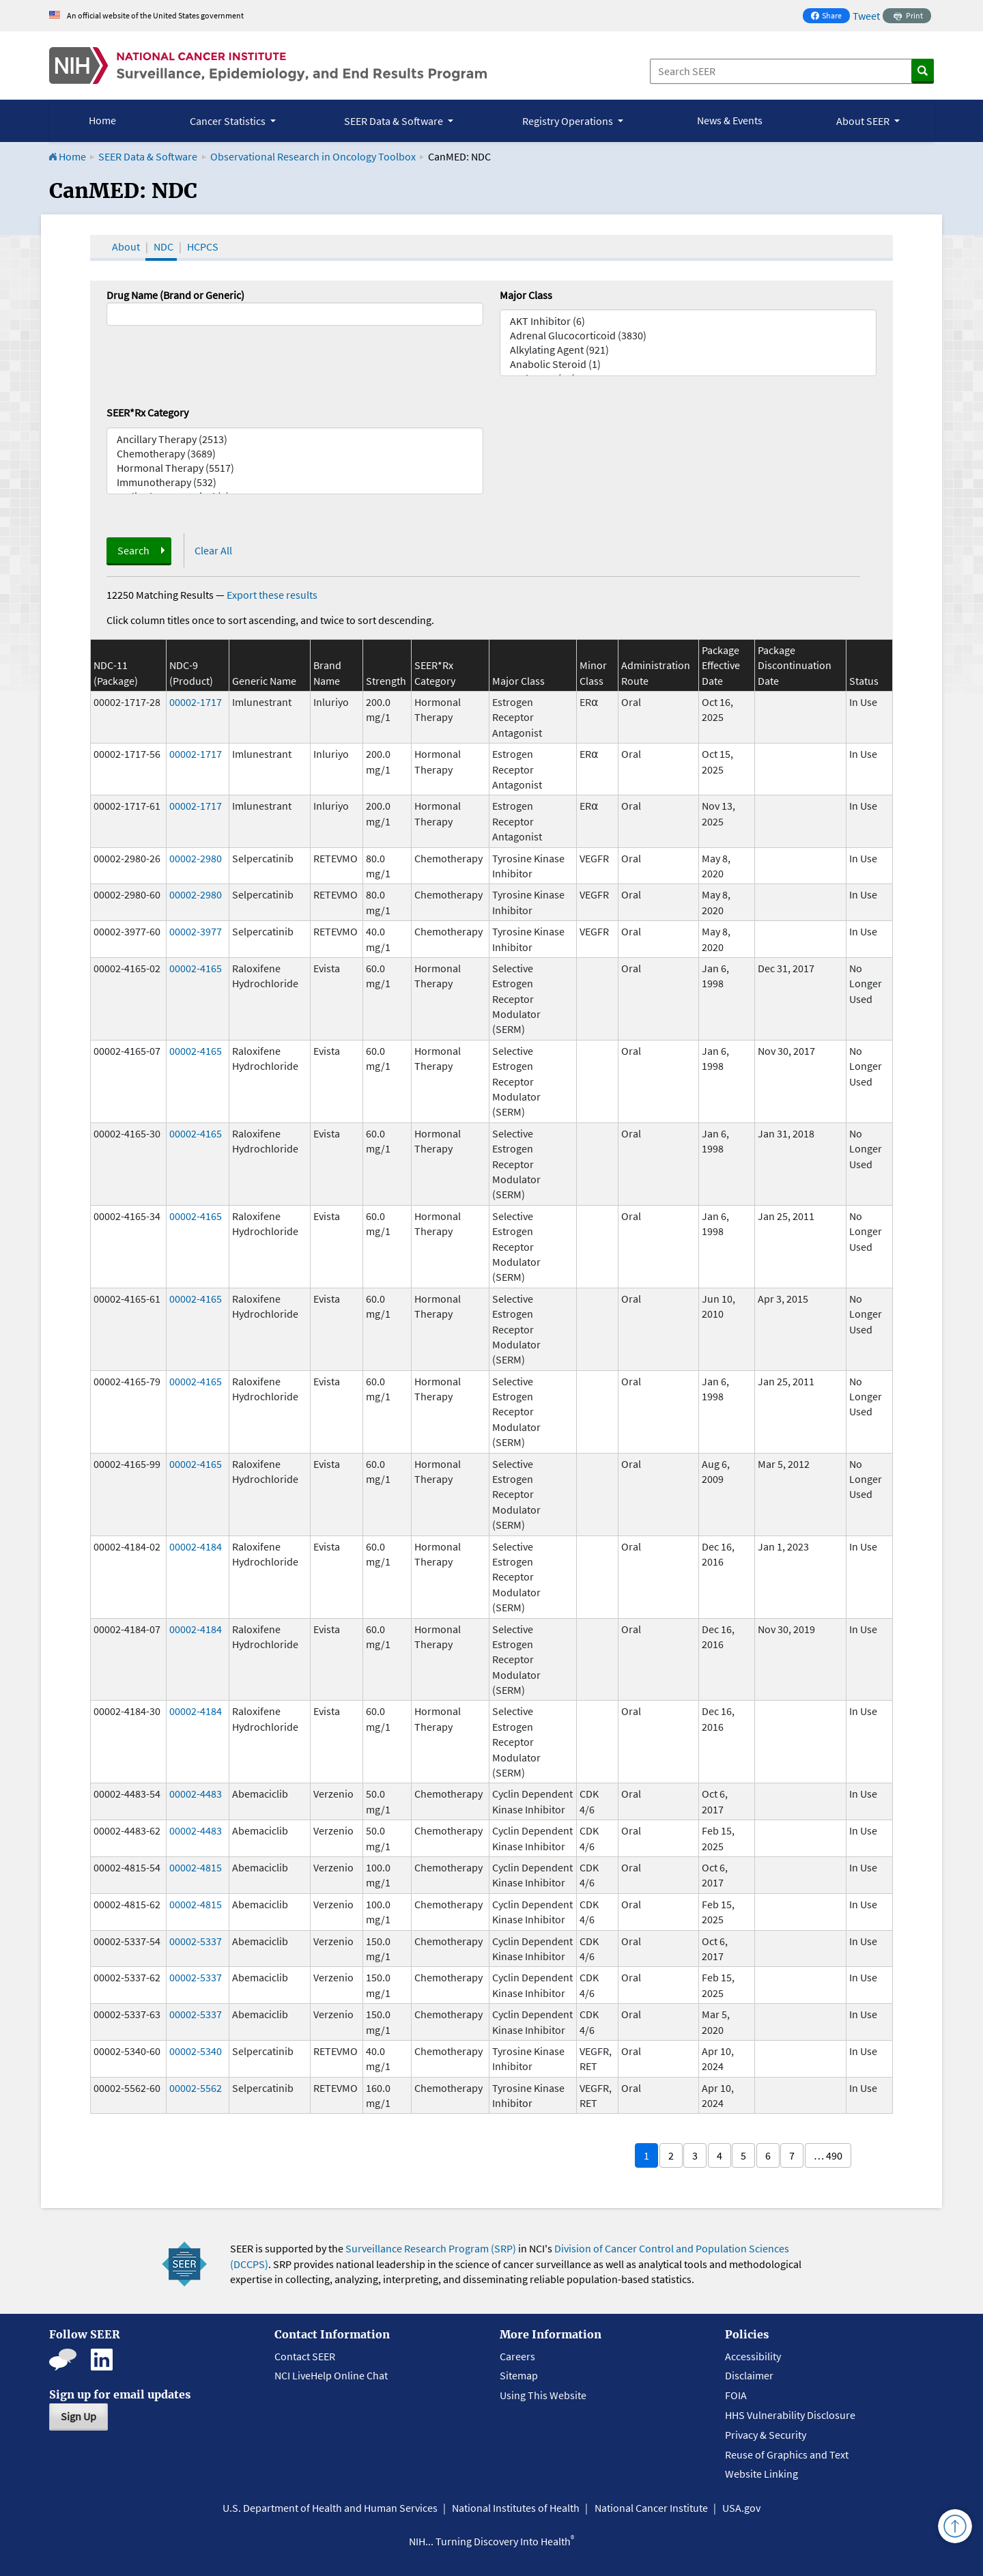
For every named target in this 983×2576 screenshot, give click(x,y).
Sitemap (519, 2375)
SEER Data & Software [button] (394, 121)
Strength (386, 681)
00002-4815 (195, 1867)
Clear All (213, 550)
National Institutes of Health (516, 2508)
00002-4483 (195, 1793)
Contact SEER (304, 2356)
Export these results (272, 594)
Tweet (866, 16)
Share (830, 16)
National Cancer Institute (651, 2508)
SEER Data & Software (147, 156)
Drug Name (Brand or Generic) (175, 295)
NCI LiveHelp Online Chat (331, 2375)
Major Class (526, 295)
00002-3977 (195, 931)
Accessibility (753, 2356)
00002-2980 (195, 858)
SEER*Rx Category (147, 412)
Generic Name (264, 681)
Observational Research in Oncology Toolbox (313, 156)
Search (133, 550)
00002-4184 (195, 1546)
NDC (163, 246)
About (126, 246)
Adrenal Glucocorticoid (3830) (688, 335)
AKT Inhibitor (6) (688, 321)
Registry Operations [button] (568, 121)
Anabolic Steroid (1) (688, 364)
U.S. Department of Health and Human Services (330, 2508)
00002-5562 (195, 2088)
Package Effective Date (721, 665)
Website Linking (761, 2473)
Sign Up (78, 2416)
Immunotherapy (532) (294, 482)
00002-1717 (195, 702)
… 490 (828, 2155)
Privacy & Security (765, 2434)
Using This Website (543, 2395)
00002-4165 (195, 968)
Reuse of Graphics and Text (787, 2454)
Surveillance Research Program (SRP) (430, 2248)
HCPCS (202, 246)
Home (102, 120)
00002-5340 (195, 2051)
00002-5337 (195, 1941)
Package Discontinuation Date (794, 665)
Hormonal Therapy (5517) (294, 468)
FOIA (736, 2395)
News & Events (730, 120)
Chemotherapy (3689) (294, 454)
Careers (517, 2356)
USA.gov (741, 2508)
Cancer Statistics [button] (229, 121)
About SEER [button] (864, 121)
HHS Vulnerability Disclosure (790, 2415)
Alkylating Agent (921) (688, 350)
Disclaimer (749, 2375)
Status (864, 681)
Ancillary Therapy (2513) (294, 439)
